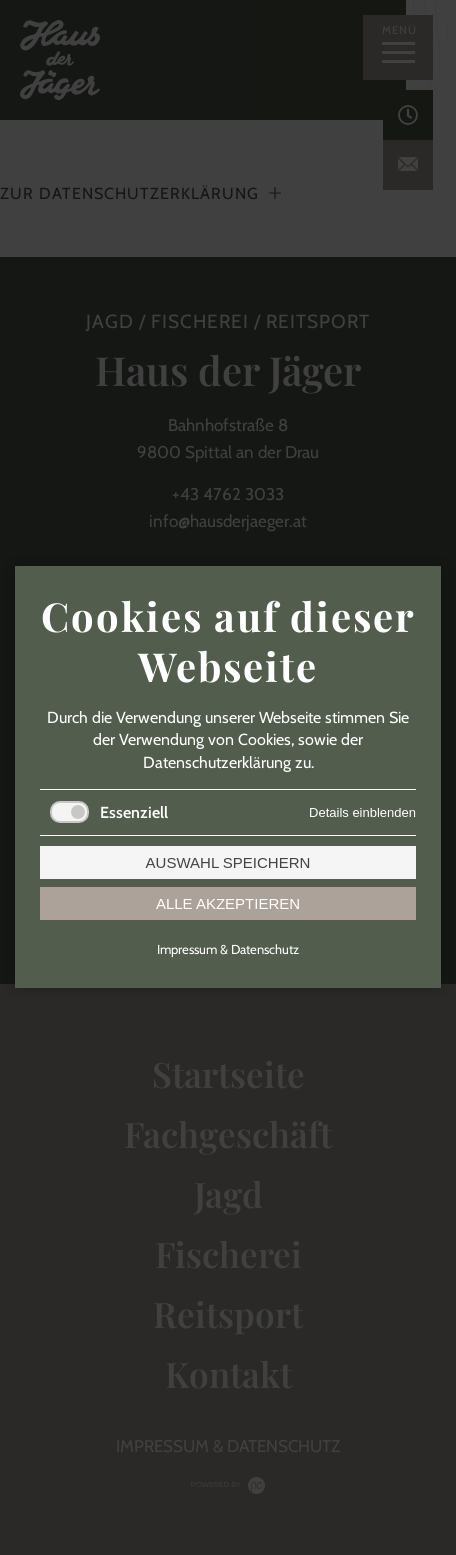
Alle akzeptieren (228, 904)
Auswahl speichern (228, 863)
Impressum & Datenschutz (228, 950)
